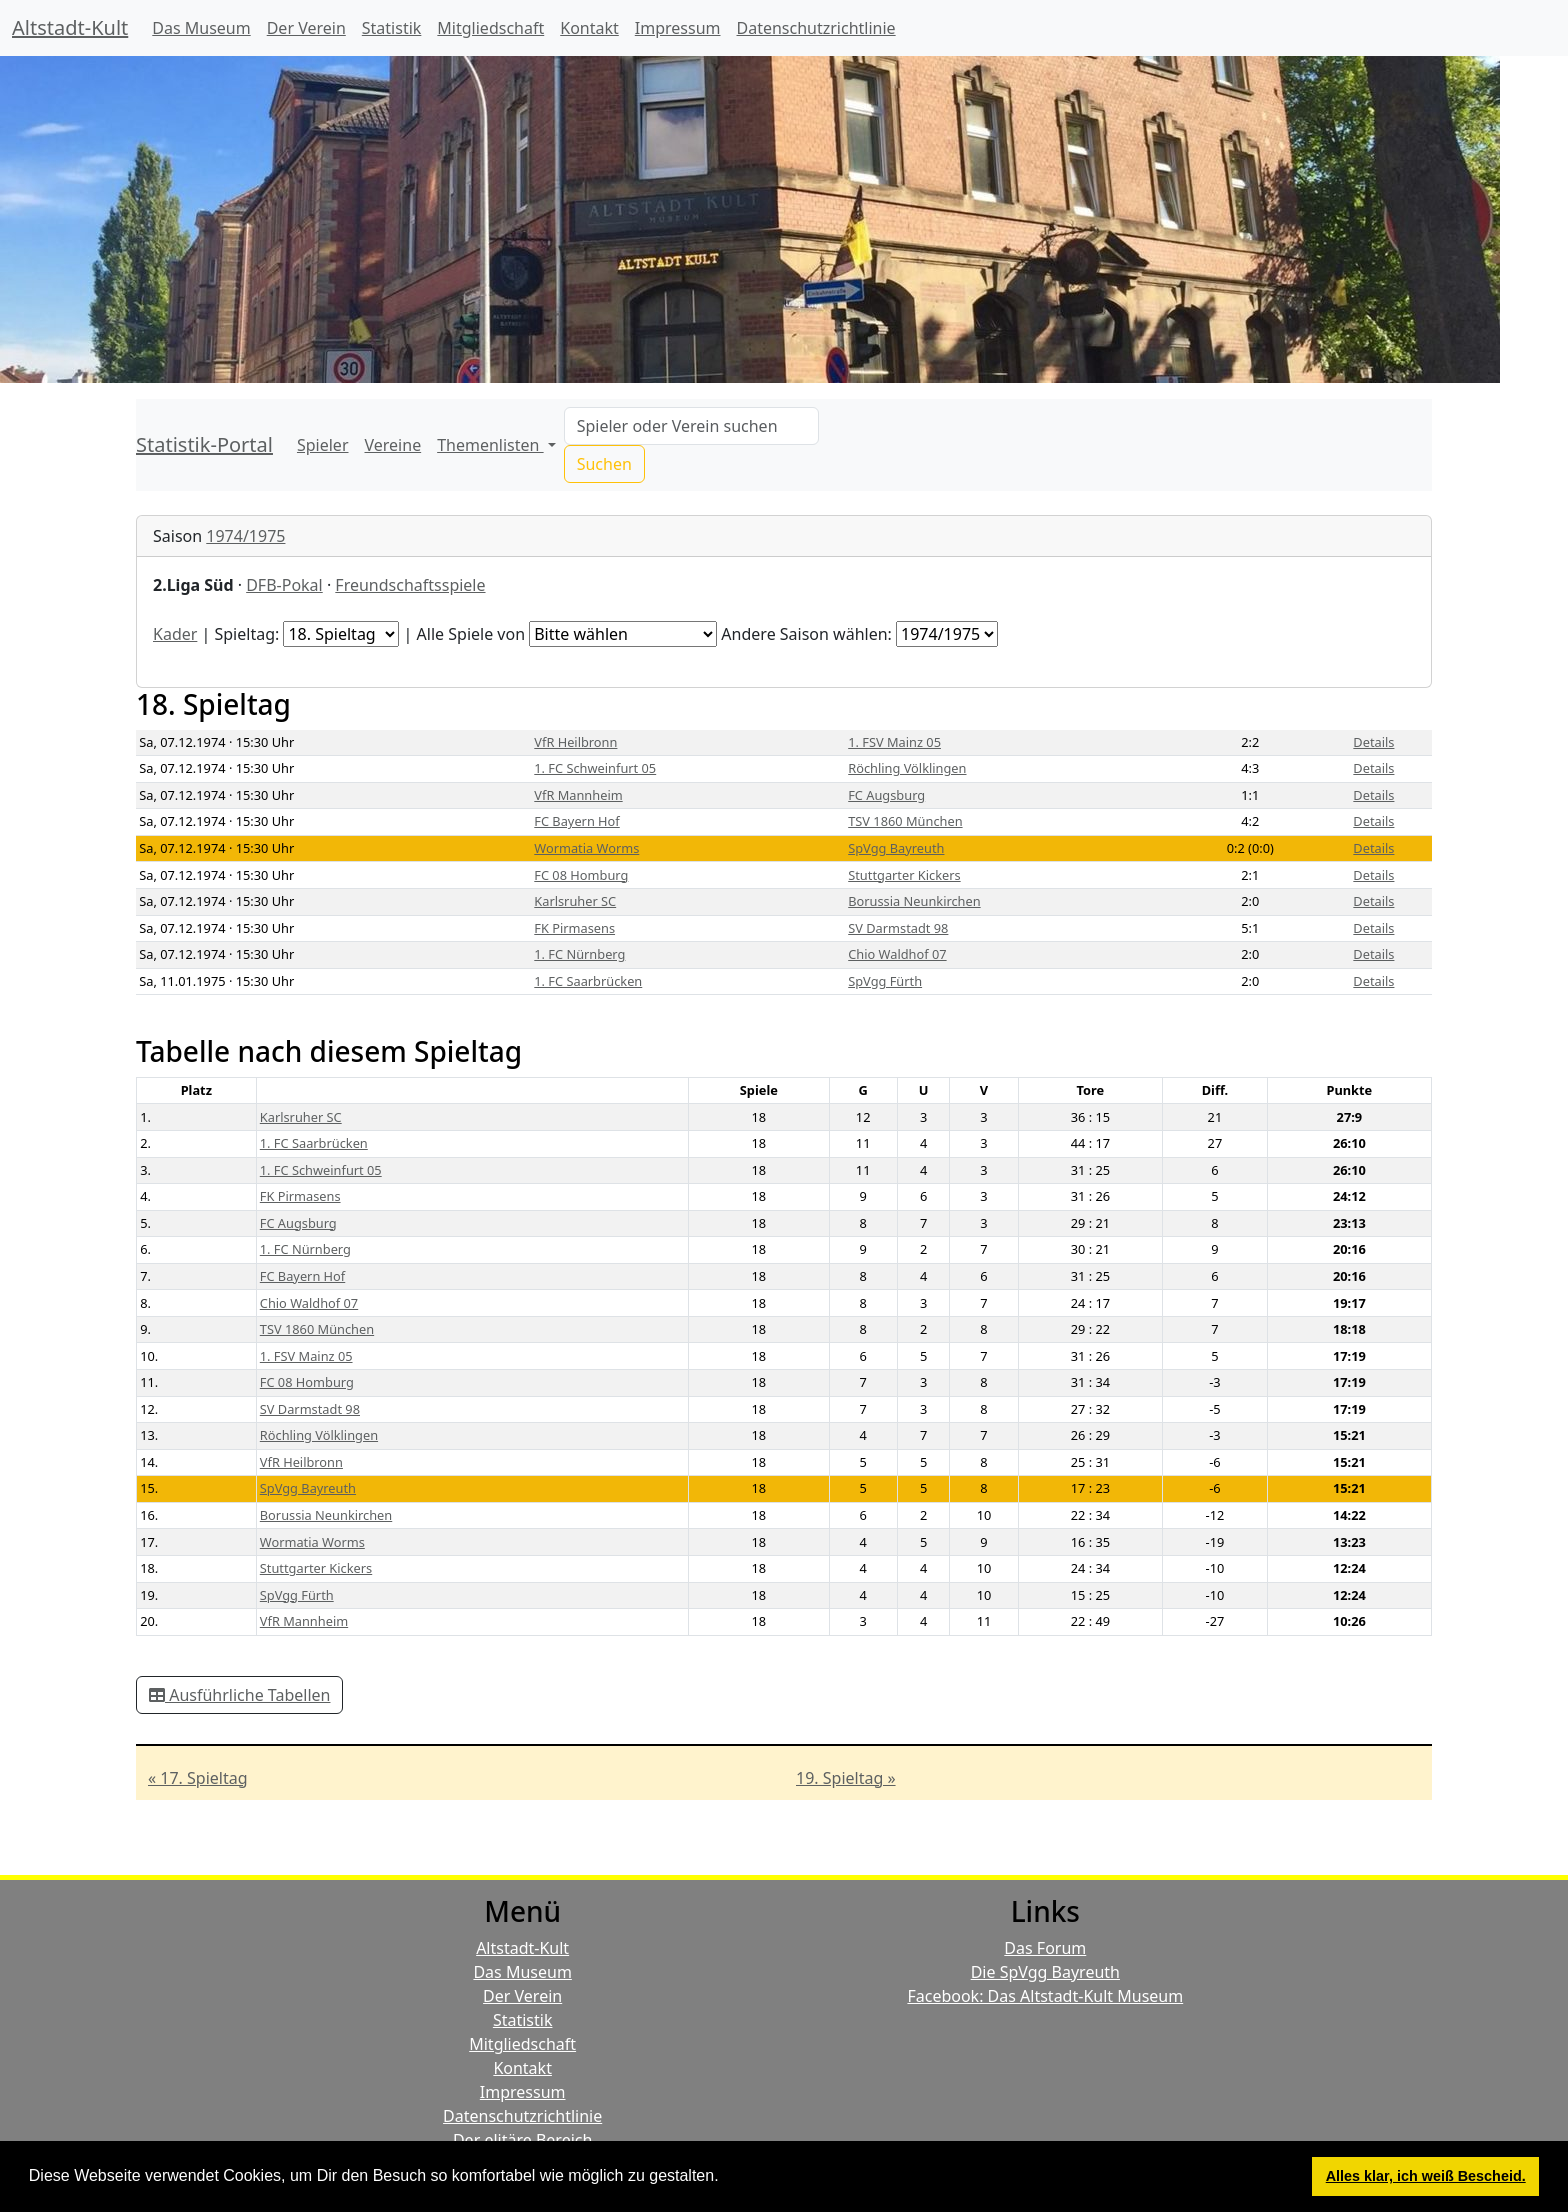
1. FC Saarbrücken (588, 981)
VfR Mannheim (578, 795)
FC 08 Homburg (581, 875)
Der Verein (306, 28)
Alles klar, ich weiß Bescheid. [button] (1426, 2176)
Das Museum (201, 28)
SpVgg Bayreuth (896, 848)
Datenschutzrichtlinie (816, 28)
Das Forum (1045, 1948)
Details (1373, 742)
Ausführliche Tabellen (239, 1695)
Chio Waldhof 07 (897, 954)
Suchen (604, 464)
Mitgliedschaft (490, 28)
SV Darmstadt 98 (898, 928)
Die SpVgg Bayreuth (1045, 1972)
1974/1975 (245, 536)
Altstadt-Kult (70, 27)
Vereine (393, 445)
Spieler (323, 445)
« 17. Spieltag (198, 1778)
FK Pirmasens (574, 928)
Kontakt (589, 28)
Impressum (678, 28)
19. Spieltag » (846, 1778)
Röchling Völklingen (907, 768)
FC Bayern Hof (576, 821)
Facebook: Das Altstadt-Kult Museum (1045, 1996)
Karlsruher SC (575, 901)
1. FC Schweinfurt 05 (595, 768)
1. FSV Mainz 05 (894, 742)
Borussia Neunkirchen (914, 901)
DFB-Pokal (284, 585)
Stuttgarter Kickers (904, 875)
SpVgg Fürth (885, 981)
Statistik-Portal (204, 444)
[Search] (691, 426)
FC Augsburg (886, 795)
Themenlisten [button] (490, 445)
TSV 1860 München (905, 821)
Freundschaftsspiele (410, 585)
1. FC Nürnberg (579, 954)
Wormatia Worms (586, 848)
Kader (175, 634)
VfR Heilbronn (575, 742)
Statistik (392, 28)
